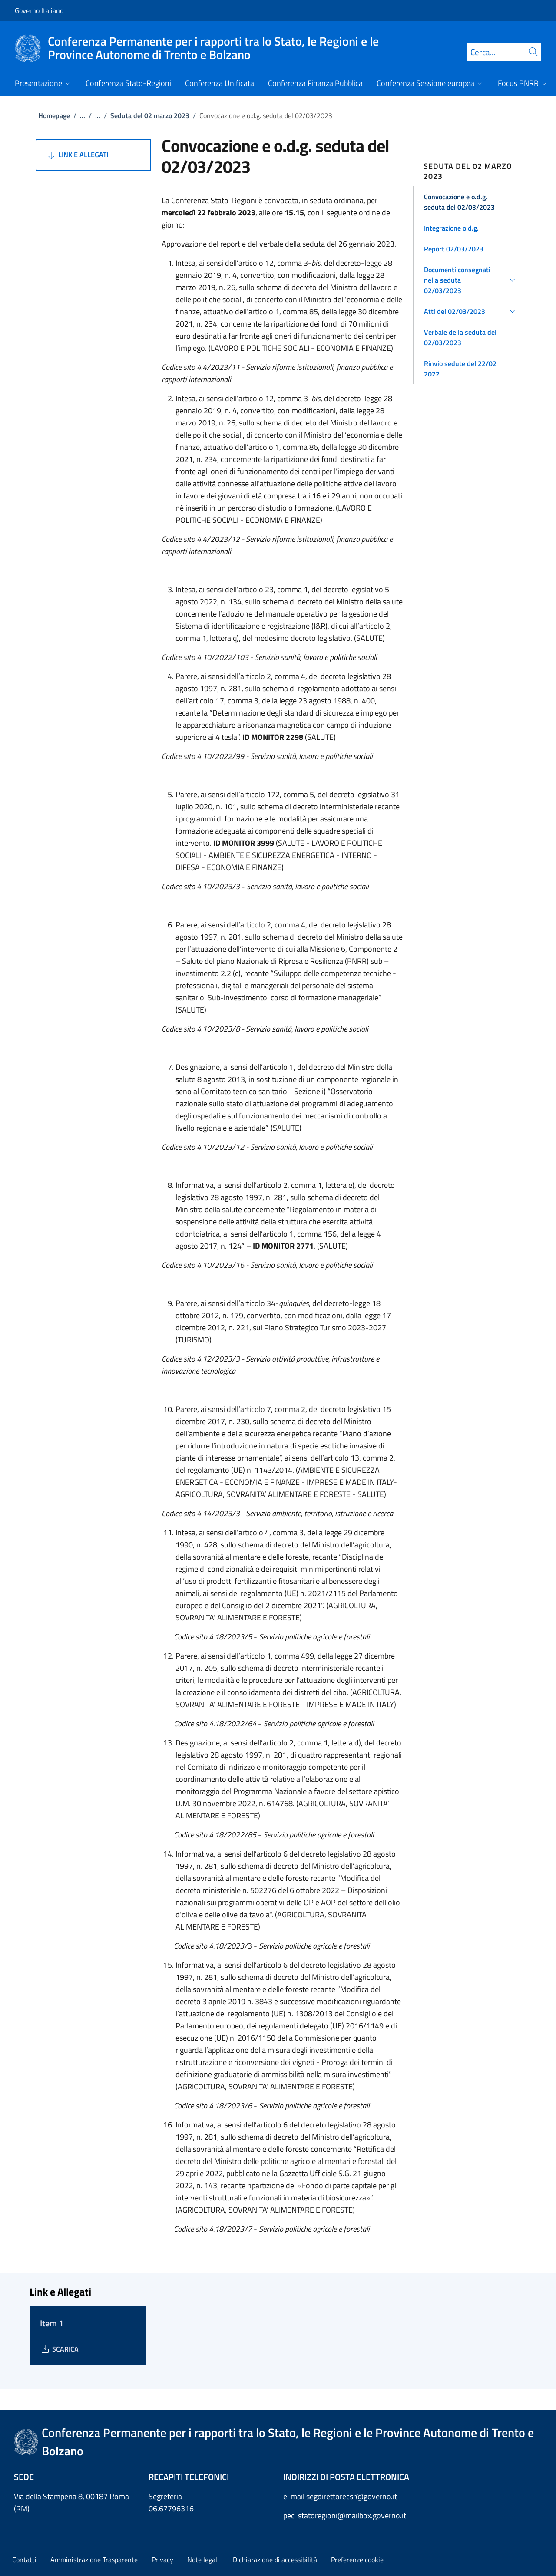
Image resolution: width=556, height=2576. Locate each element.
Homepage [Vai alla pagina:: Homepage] (54, 115)
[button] (471, 202)
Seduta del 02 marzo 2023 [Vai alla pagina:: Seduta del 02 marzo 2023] (149, 115)
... (82, 115)
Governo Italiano (39, 10)
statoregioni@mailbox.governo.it (352, 2515)
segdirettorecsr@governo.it (351, 2496)
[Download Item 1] (59, 2349)
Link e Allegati (77, 155)
